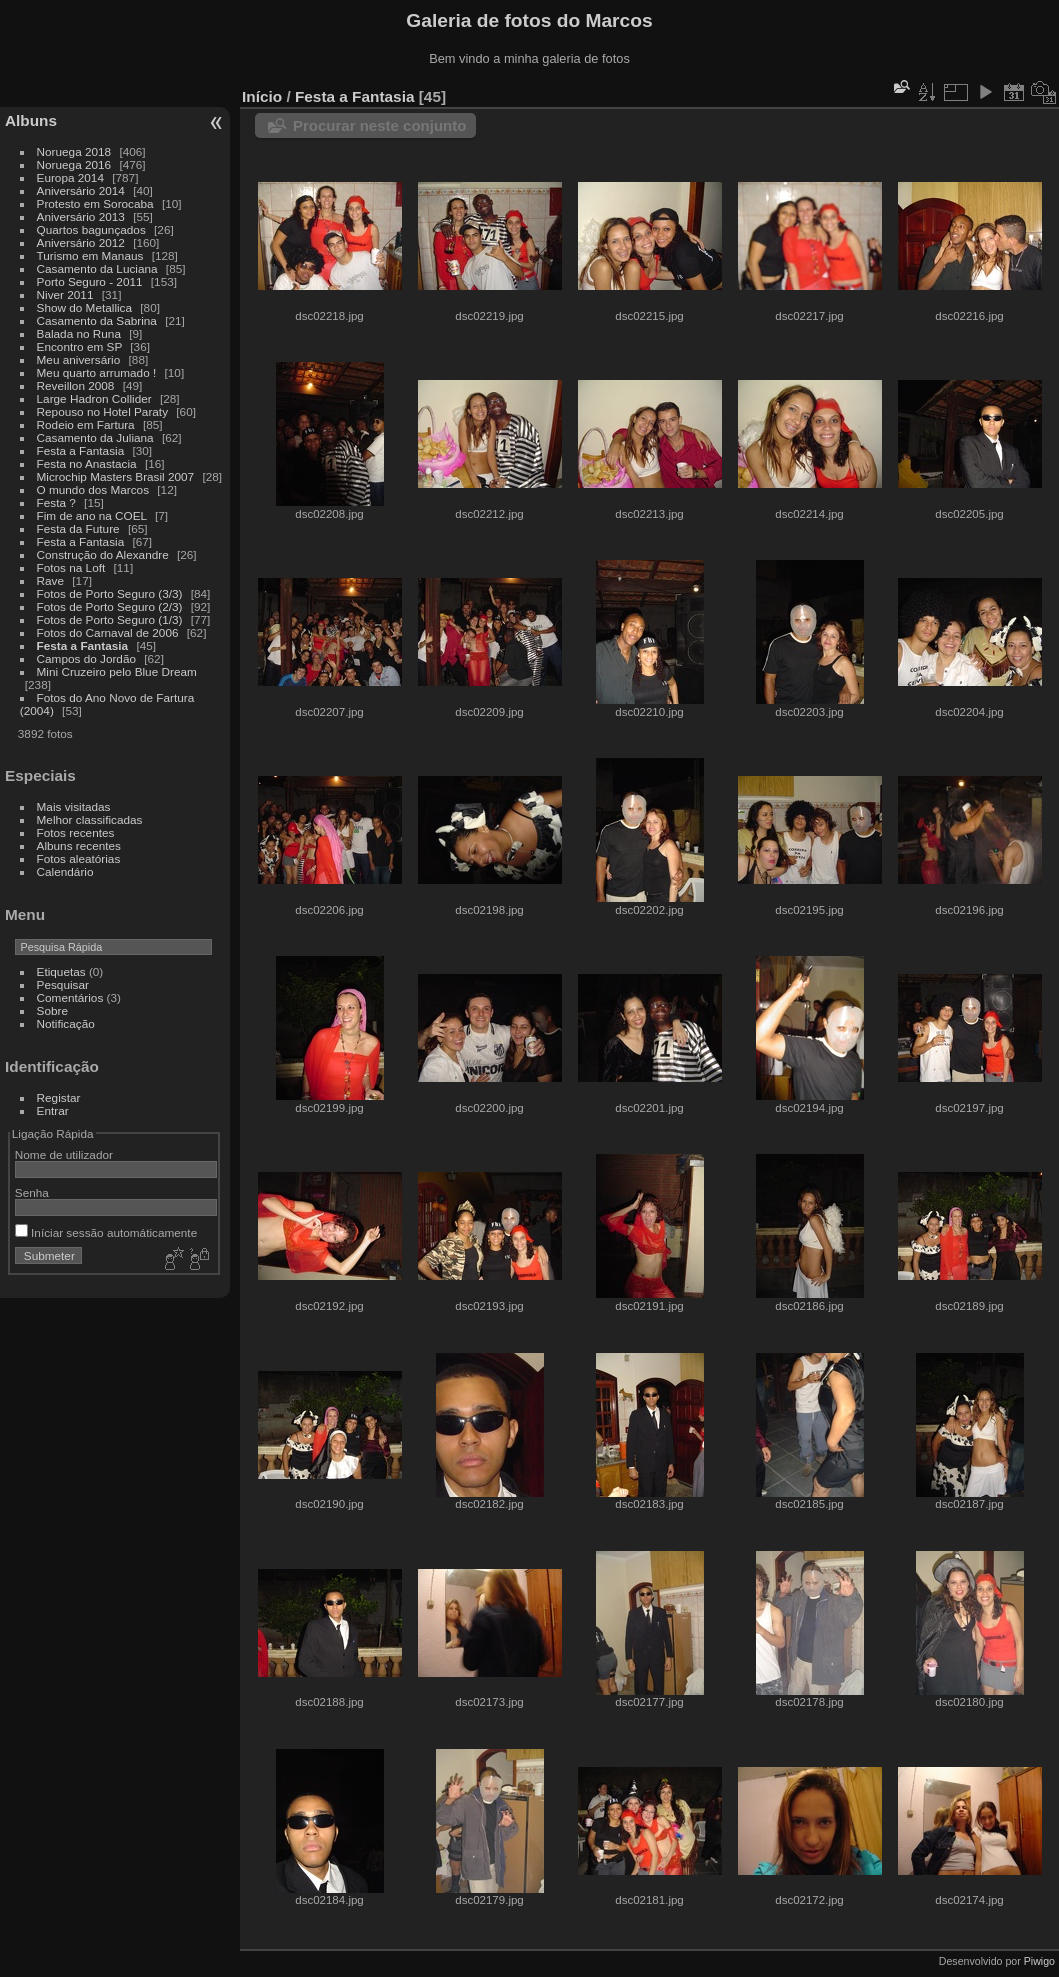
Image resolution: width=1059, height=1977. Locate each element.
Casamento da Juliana (95, 437)
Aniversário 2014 (81, 190)
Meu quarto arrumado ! (97, 372)
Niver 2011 (65, 294)
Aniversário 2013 (81, 216)
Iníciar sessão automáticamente (106, 1232)
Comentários (70, 997)
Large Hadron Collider (94, 398)
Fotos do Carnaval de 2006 (108, 632)
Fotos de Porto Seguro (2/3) (110, 606)
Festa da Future (78, 528)
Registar (59, 1097)
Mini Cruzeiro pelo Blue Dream (117, 671)
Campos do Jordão (86, 658)
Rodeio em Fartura (86, 424)
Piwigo (1039, 1961)
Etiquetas (61, 971)
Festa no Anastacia (87, 463)
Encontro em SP (79, 346)
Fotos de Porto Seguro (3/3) (110, 593)
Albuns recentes (79, 845)
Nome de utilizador (64, 1154)
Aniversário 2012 (81, 242)
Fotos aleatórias (79, 858)
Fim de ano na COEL (92, 515)
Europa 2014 (70, 177)
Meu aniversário (79, 359)
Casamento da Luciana (97, 268)
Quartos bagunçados (91, 229)
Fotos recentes (76, 832)
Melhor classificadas (90, 819)
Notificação (66, 1023)
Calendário (65, 871)
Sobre (52, 1010)
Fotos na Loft (71, 567)
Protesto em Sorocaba (95, 203)
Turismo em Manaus (90, 255)
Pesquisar (63, 984)
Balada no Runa (79, 333)
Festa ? (56, 502)
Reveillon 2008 (76, 385)
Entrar (53, 1110)
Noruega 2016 (74, 164)
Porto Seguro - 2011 (90, 281)
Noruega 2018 (74, 151)
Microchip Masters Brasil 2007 (116, 476)
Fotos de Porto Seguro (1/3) (110, 619)
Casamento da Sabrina (97, 320)
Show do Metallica (84, 307)
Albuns (31, 120)
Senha (32, 1192)
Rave (50, 580)
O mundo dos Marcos (93, 489)
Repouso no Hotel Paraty (102, 411)
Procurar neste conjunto (379, 125)
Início (262, 96)
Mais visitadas (74, 806)
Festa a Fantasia (81, 450)
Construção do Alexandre (103, 554)
